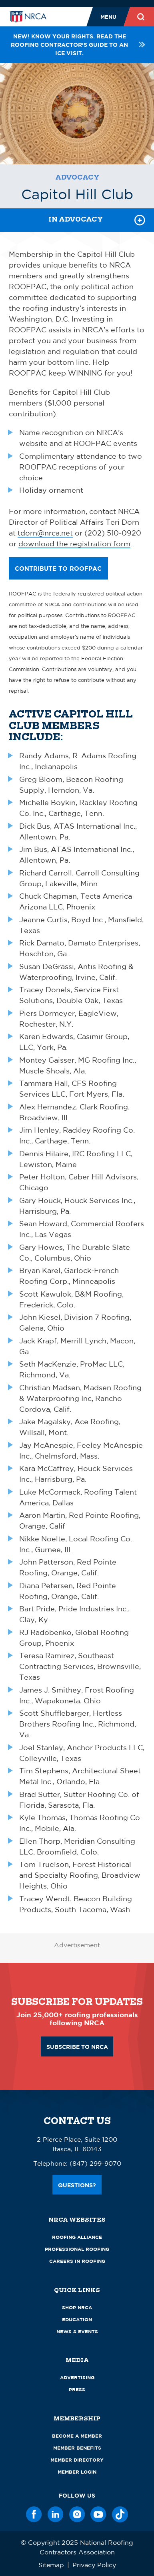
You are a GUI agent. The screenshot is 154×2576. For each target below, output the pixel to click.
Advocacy (77, 177)
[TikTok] (120, 2514)
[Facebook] (34, 2514)
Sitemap (51, 2564)
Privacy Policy (94, 2564)
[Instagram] (77, 2514)
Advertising (77, 2377)
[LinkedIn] (56, 2514)
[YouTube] (98, 2514)
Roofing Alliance (77, 2237)
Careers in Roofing (77, 2261)
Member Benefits (77, 2448)
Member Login (77, 2472)
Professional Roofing (77, 2249)
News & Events (77, 2331)
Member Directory (77, 2460)
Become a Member (77, 2436)
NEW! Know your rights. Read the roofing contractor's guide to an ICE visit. (78, 44)
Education (77, 2319)
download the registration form (74, 544)
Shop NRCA (77, 2307)
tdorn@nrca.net (45, 533)
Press (77, 2389)
